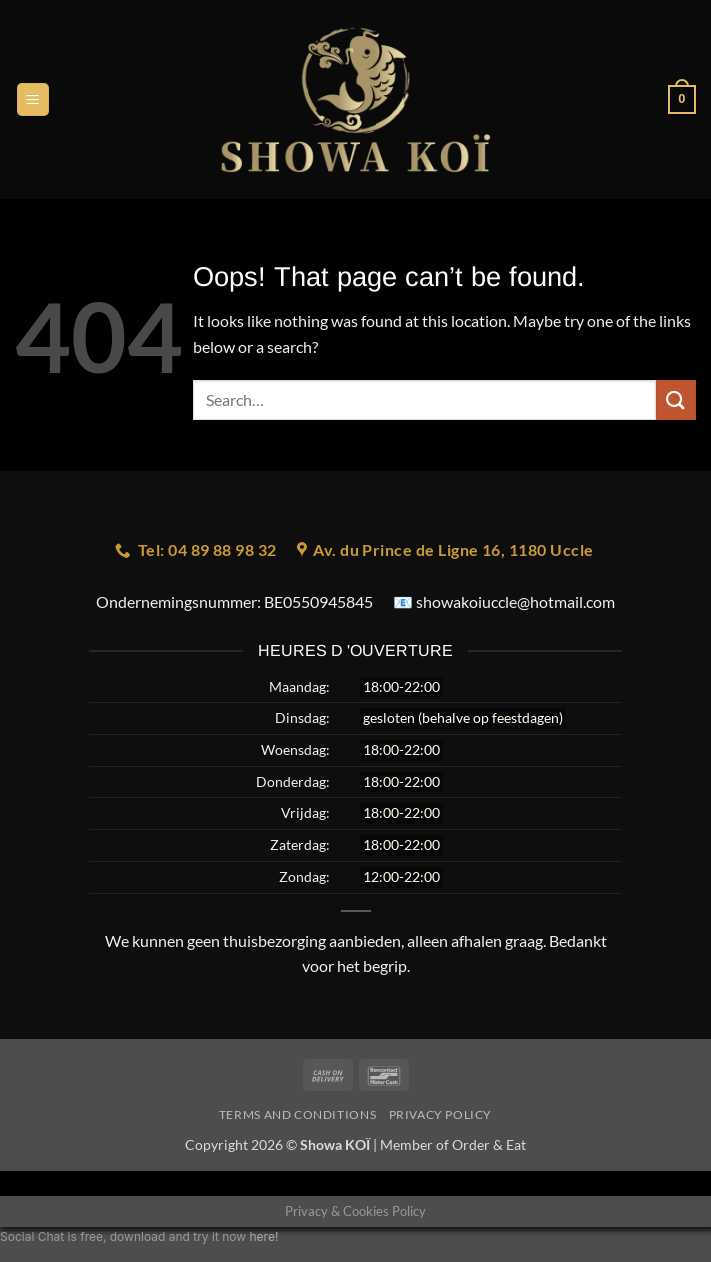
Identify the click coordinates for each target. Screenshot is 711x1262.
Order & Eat (489, 1144)
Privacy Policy (441, 1114)
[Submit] (676, 399)
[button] (33, 99)
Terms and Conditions (297, 1114)
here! (263, 1236)
